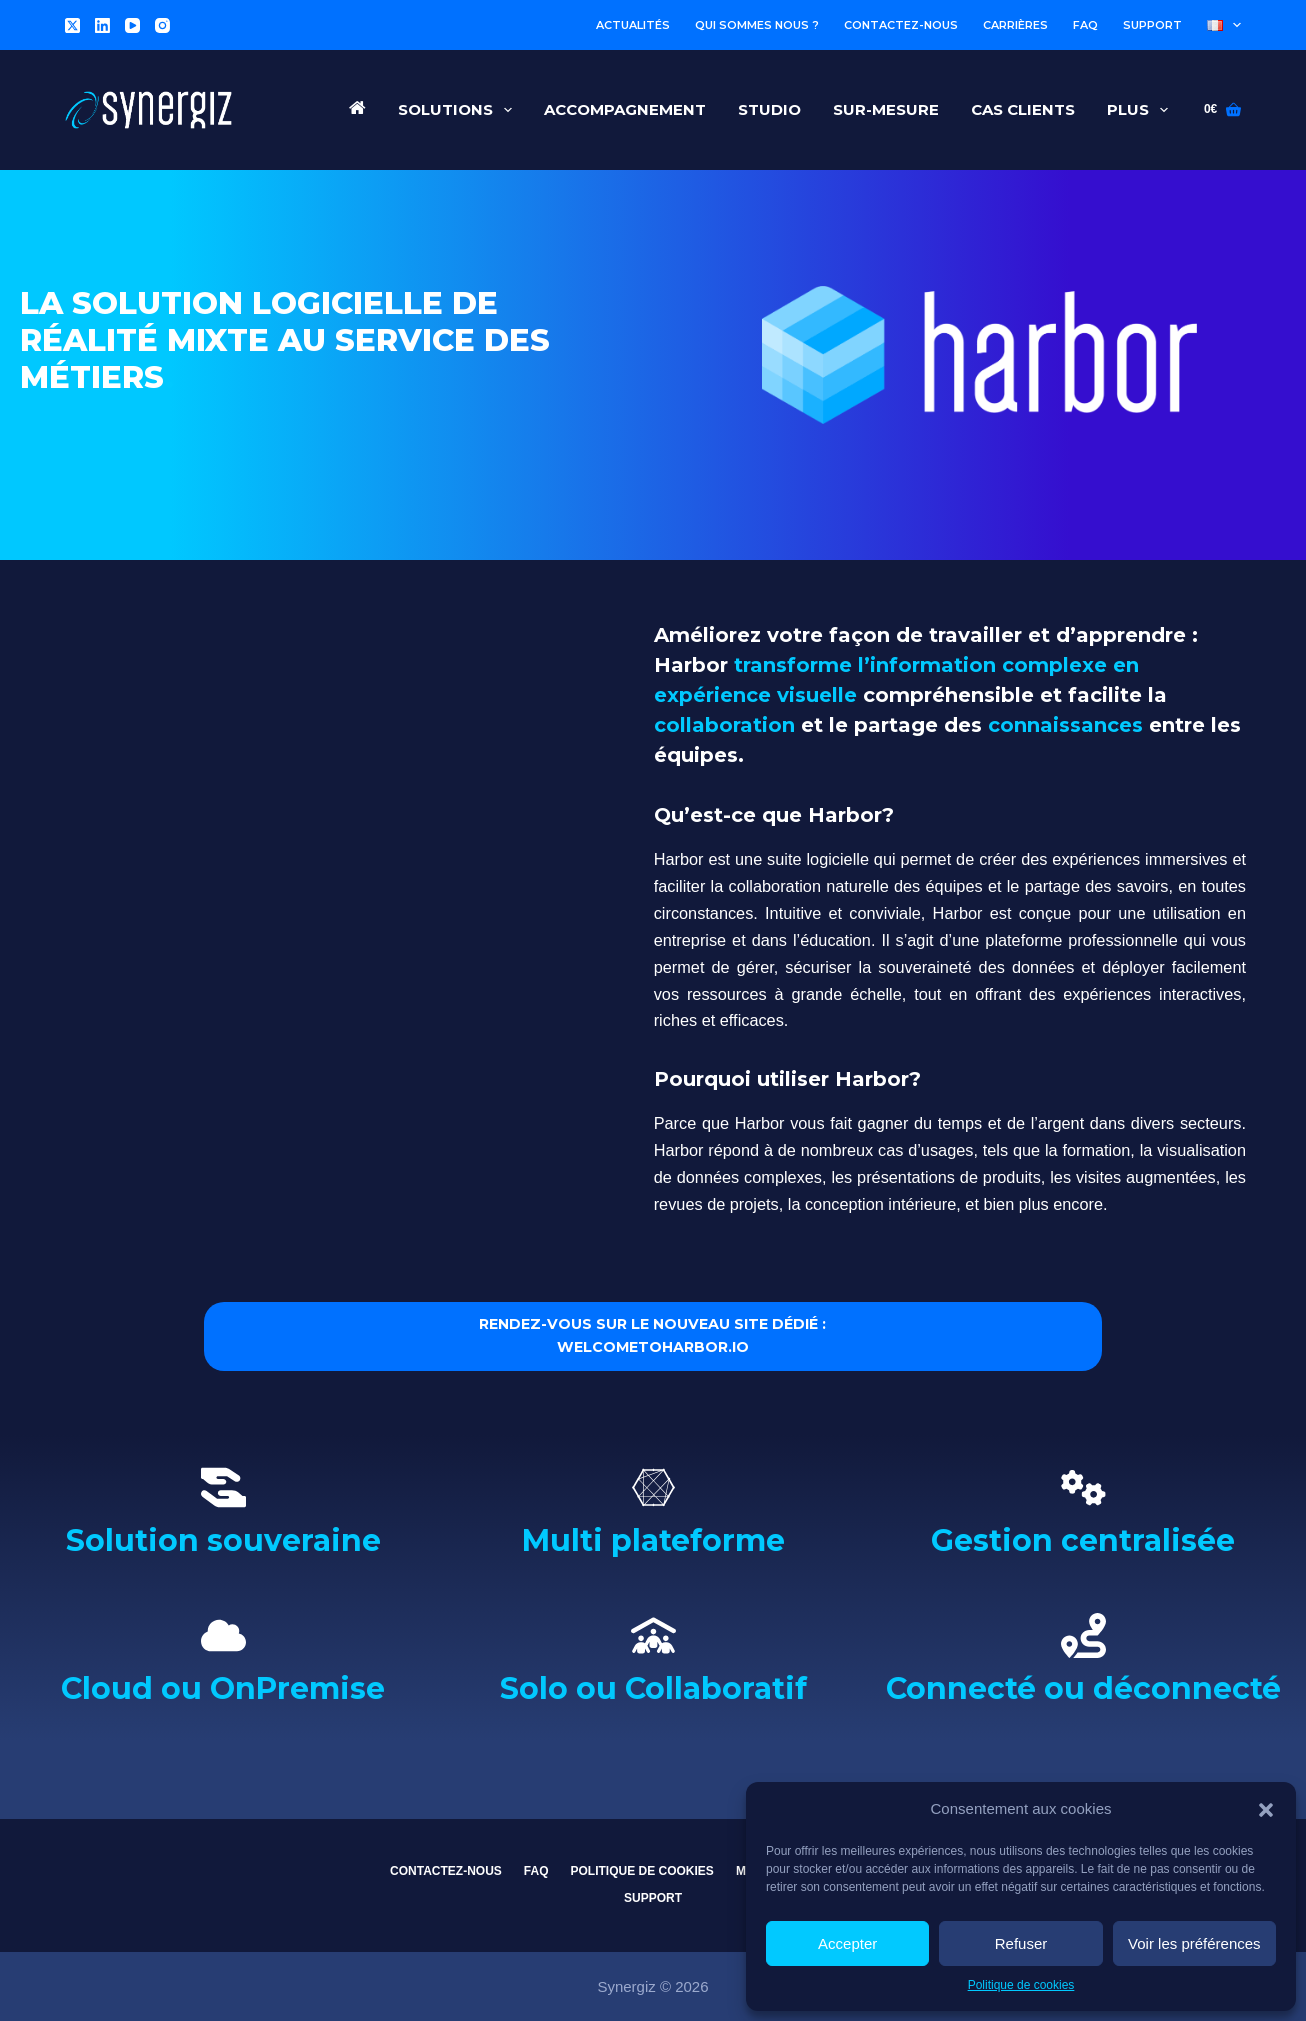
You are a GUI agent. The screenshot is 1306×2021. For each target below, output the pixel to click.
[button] (1266, 1810)
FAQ (1085, 25)
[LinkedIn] (102, 25)
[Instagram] (162, 25)
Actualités (633, 25)
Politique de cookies (1021, 1985)
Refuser (1021, 1943)
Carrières (1015, 25)
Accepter (847, 1943)
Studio (769, 109)
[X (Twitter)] (72, 25)
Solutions (459, 110)
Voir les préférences (1194, 1943)
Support (1152, 25)
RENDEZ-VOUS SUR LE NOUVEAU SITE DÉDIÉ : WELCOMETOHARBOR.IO (653, 1343)
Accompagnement (625, 109)
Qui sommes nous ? (757, 25)
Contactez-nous (901, 25)
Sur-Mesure (886, 109)
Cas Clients (1023, 109)
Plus (1141, 110)
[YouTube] (132, 25)
